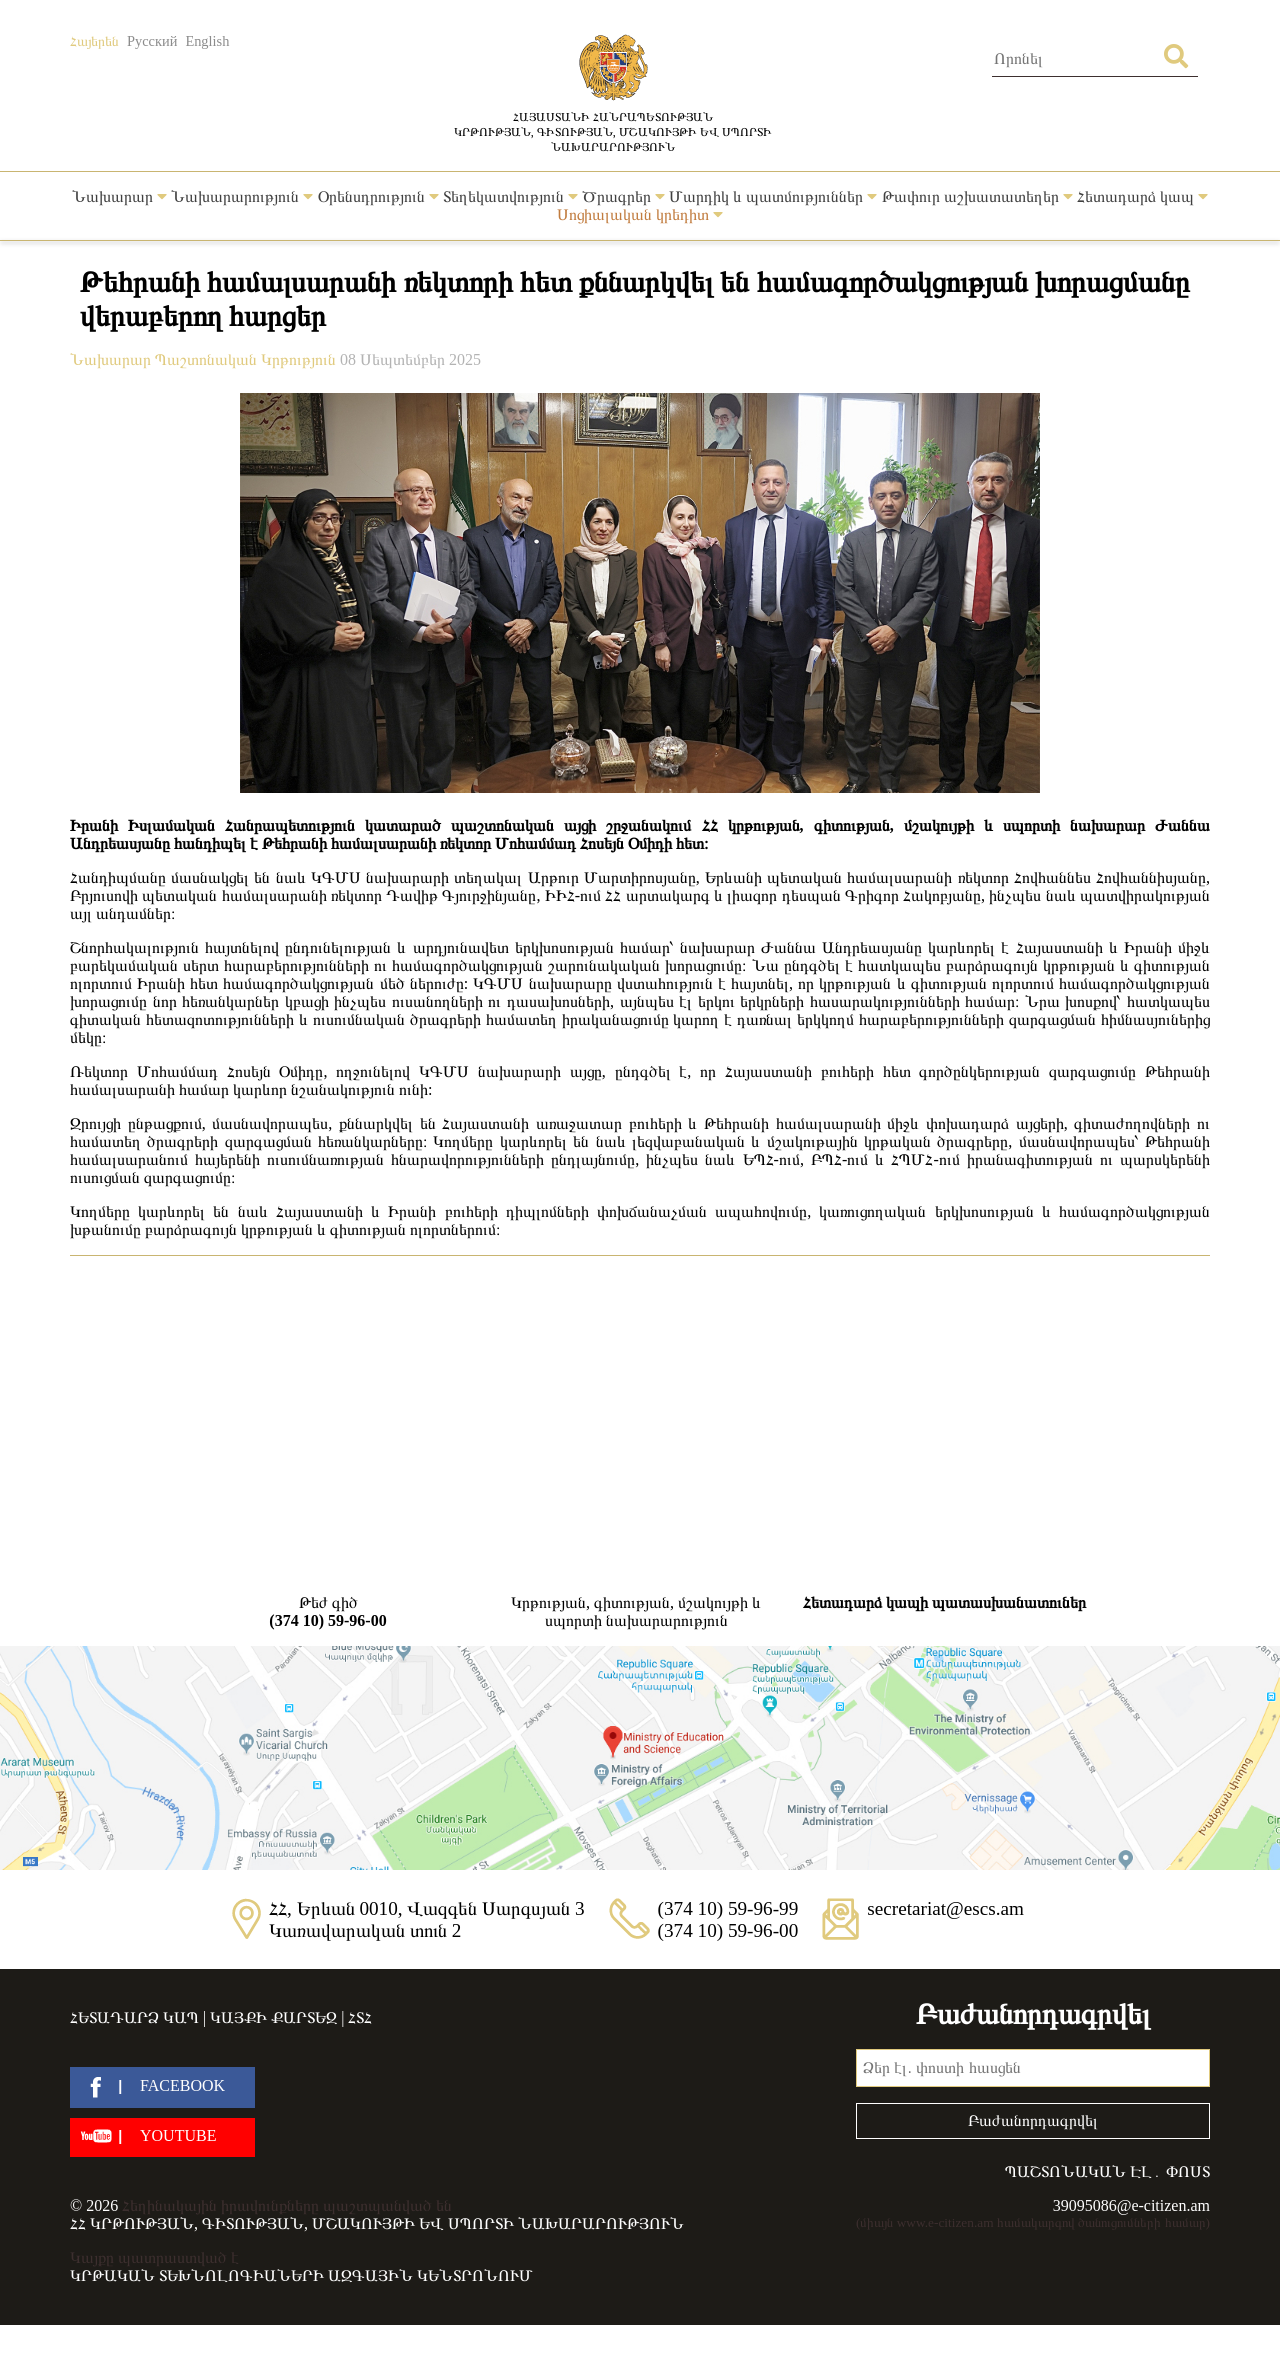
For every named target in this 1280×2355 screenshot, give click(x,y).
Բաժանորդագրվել (1033, 2120)
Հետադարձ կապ (1142, 196)
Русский (152, 41)
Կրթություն (300, 359)
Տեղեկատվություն (510, 196)
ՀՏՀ (360, 2017)
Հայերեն (94, 41)
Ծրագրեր (623, 196)
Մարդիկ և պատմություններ (773, 196)
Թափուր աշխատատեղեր (977, 196)
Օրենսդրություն (378, 196)
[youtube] (162, 2137)
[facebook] (162, 2087)
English (207, 41)
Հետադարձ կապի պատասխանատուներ (944, 1602)
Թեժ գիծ (328, 1612)
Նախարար (119, 196)
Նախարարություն (242, 196)
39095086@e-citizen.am (1131, 2205)
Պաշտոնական (208, 359)
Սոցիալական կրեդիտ (640, 214)
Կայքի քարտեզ (273, 2017)
